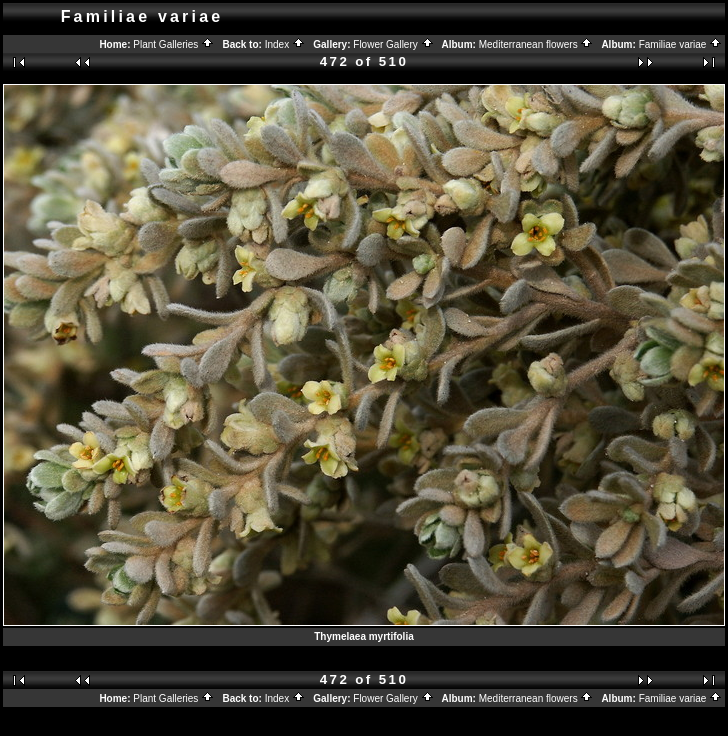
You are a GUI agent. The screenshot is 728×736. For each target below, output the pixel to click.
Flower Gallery (393, 44)
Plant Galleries (173, 44)
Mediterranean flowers (536, 44)
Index (285, 44)
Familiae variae (681, 44)
